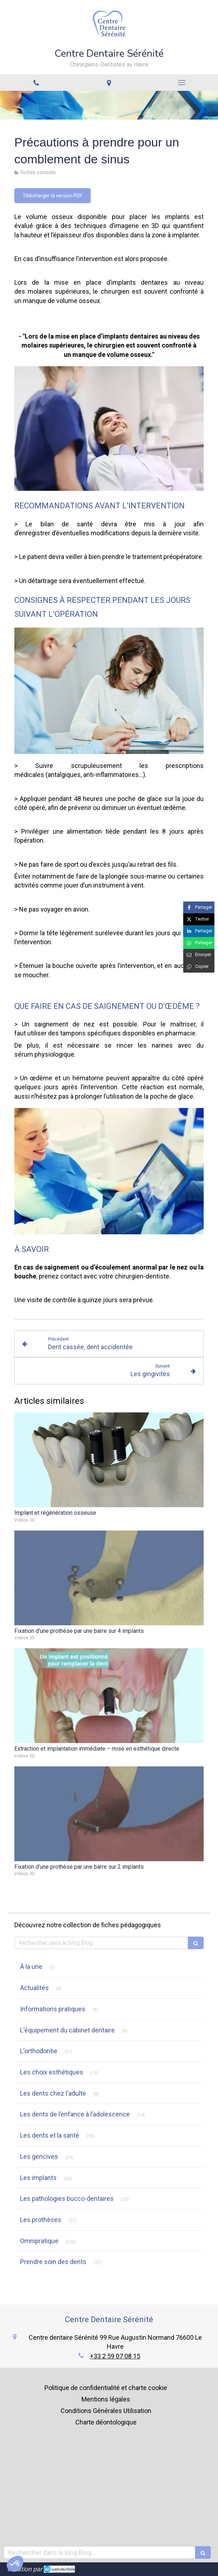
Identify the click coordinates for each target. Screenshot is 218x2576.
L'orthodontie (38, 2051)
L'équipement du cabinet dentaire (67, 2030)
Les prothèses (40, 2219)
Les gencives (39, 2156)
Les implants (38, 2177)
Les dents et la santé (49, 2135)
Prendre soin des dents (53, 2261)
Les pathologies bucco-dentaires (67, 2198)
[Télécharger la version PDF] (52, 195)
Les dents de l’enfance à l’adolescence (75, 2114)
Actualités (34, 1988)
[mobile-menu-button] (181, 82)
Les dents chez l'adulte (53, 2093)
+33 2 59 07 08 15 (115, 2356)
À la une (31, 1966)
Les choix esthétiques (51, 2072)
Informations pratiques (52, 2009)
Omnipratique (39, 2241)
